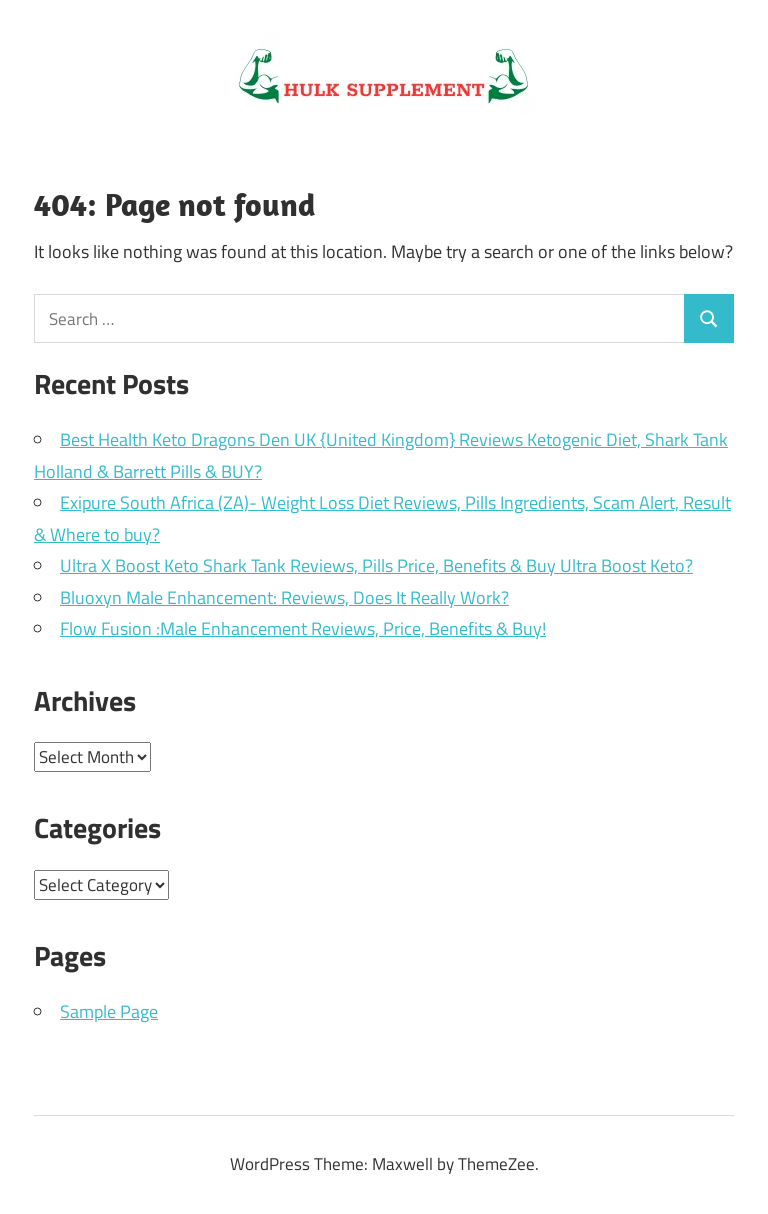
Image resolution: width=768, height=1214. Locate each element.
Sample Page (109, 1011)
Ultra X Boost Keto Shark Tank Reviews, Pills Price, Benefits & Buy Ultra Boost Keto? (376, 565)
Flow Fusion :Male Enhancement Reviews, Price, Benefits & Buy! (303, 628)
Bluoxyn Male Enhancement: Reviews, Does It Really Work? (284, 597)
